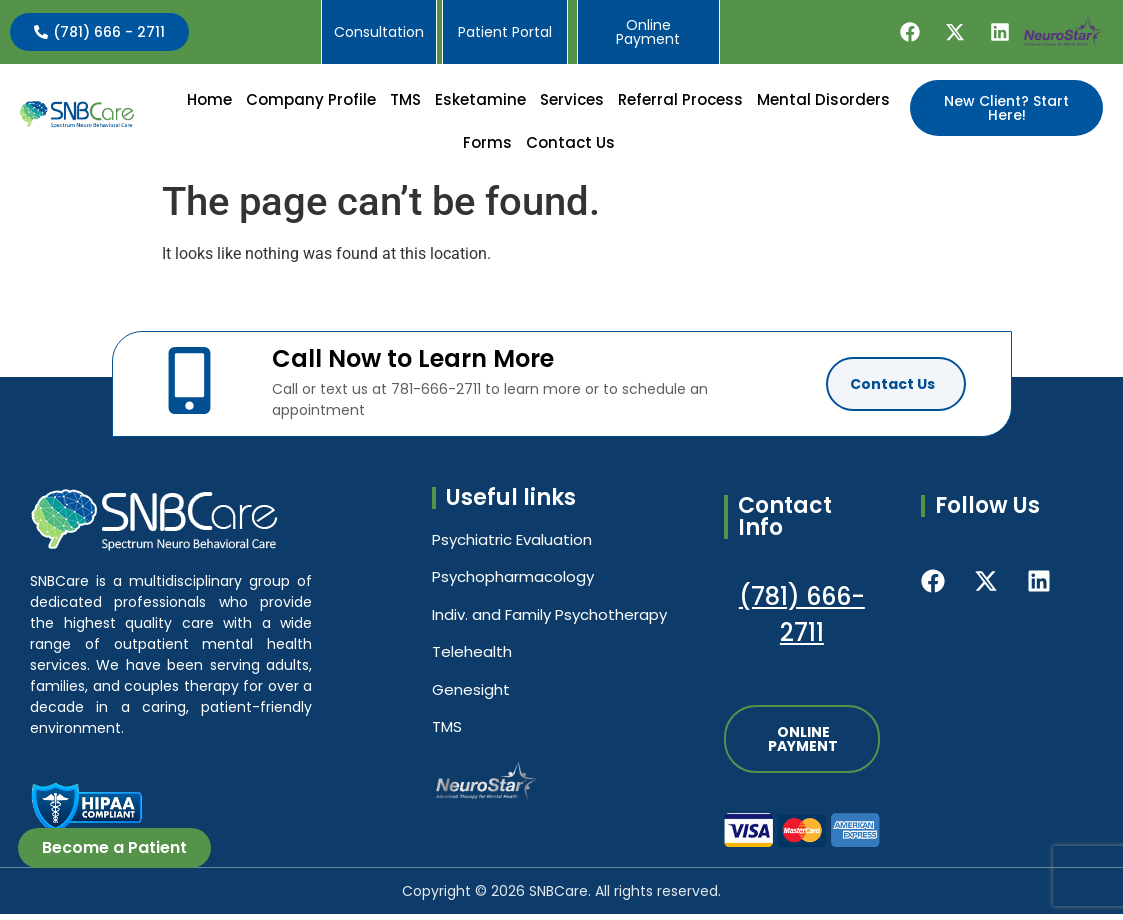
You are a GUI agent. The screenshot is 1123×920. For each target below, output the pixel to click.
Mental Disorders (455, 145)
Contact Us (643, 145)
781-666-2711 (436, 395)
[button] (385, 102)
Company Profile (385, 102)
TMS (479, 102)
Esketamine (554, 102)
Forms (560, 145)
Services (646, 102)
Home (283, 102)
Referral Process (754, 102)
